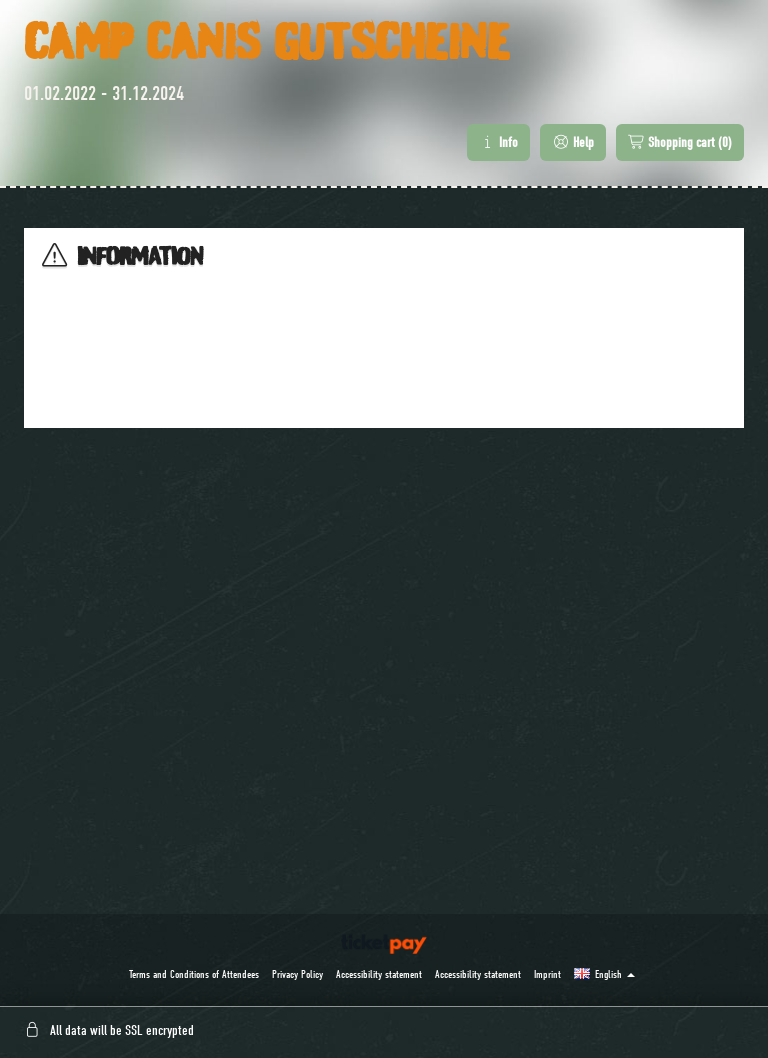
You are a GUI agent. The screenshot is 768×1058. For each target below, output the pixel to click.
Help (573, 142)
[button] (604, 974)
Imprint (547, 974)
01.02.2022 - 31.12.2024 (104, 93)
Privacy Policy (297, 974)
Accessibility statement (379, 974)
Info (499, 142)
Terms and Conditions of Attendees (194, 974)
